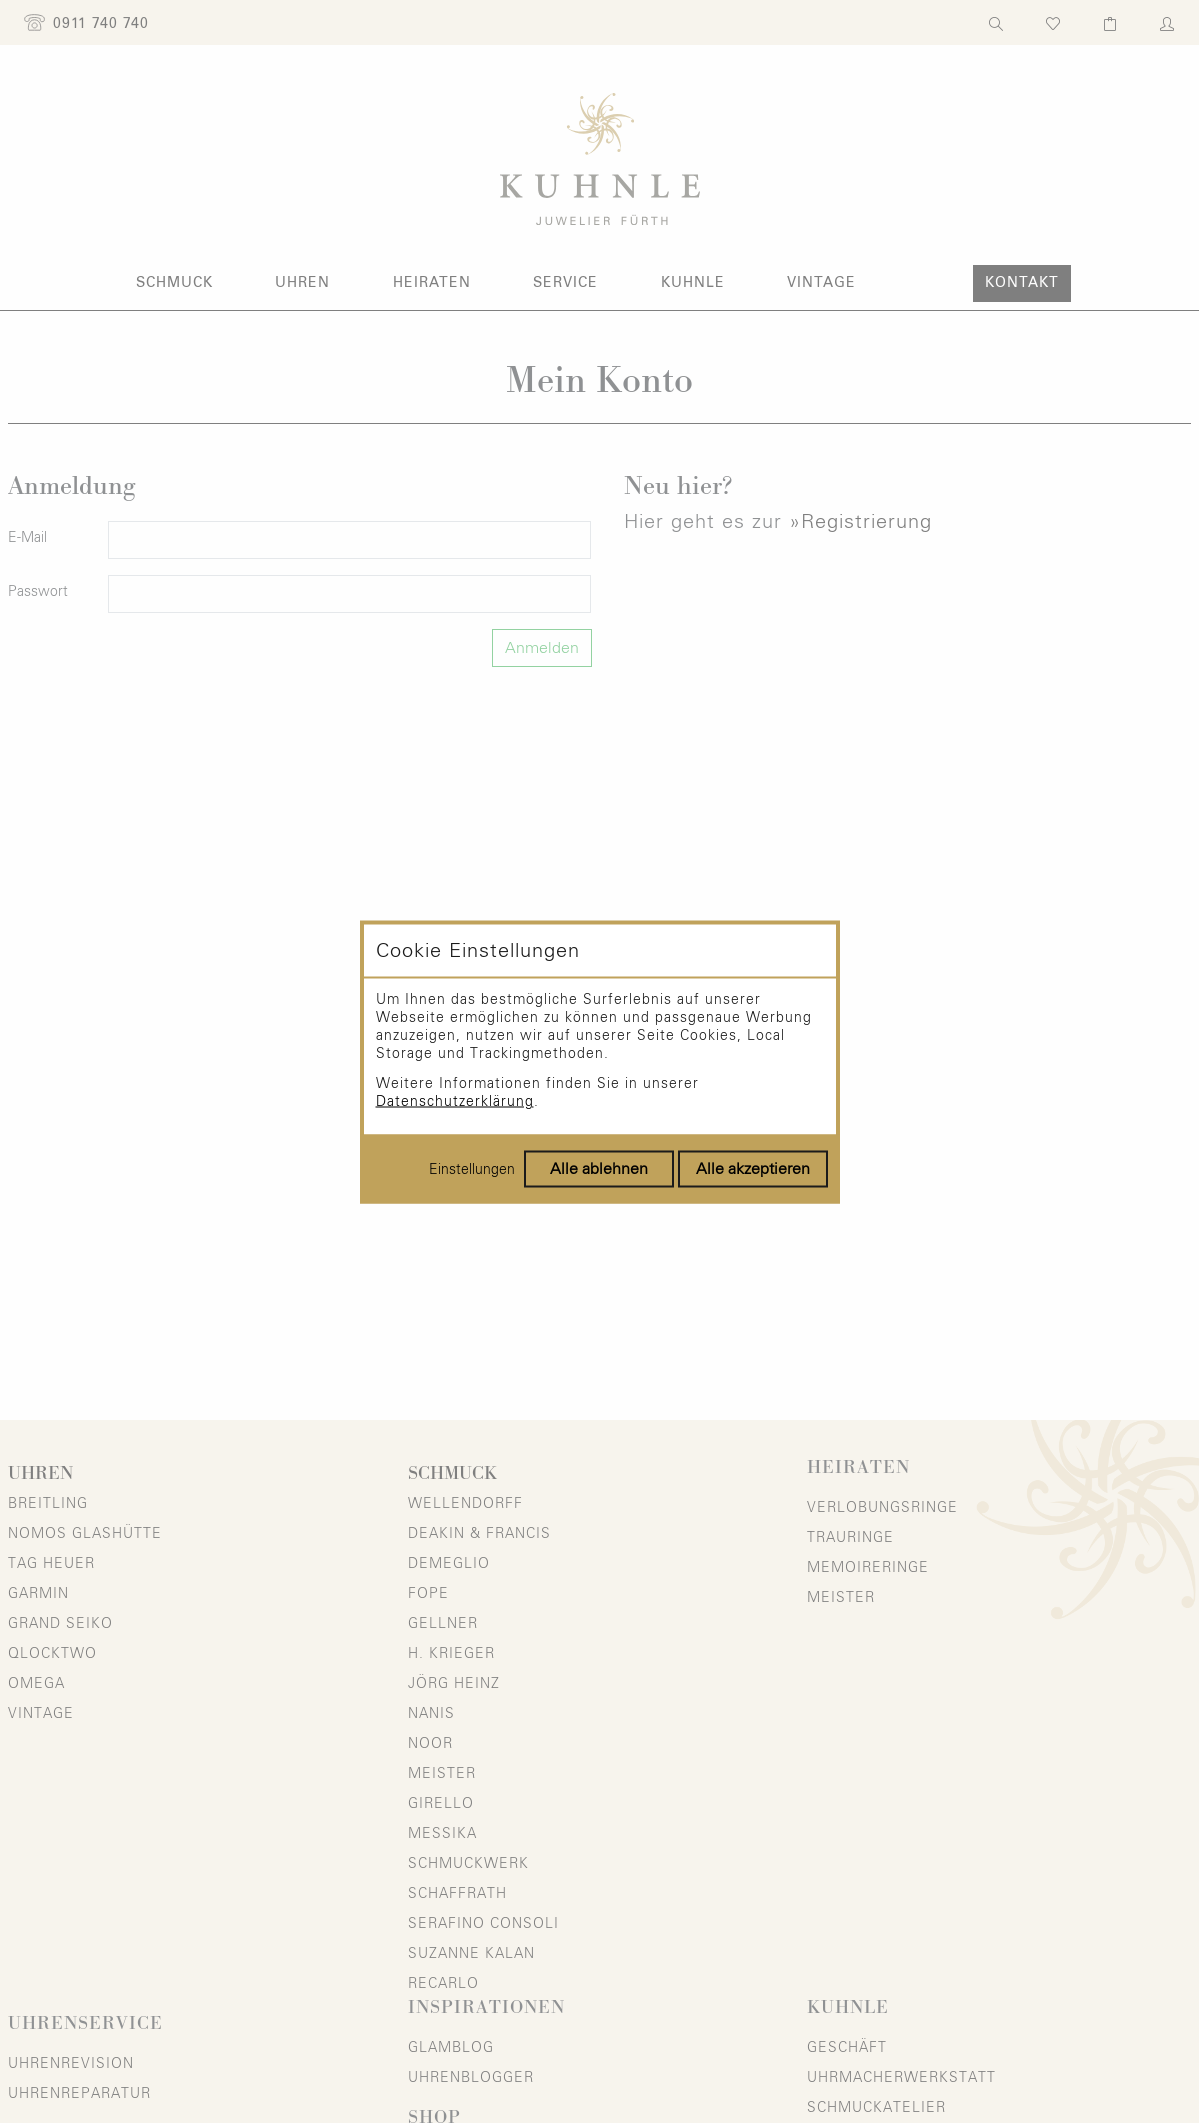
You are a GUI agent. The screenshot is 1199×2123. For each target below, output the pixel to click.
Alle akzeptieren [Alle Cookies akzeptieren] (753, 1168)
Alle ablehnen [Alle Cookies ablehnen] (599, 1168)
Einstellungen (472, 1169)
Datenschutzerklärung (455, 1101)
